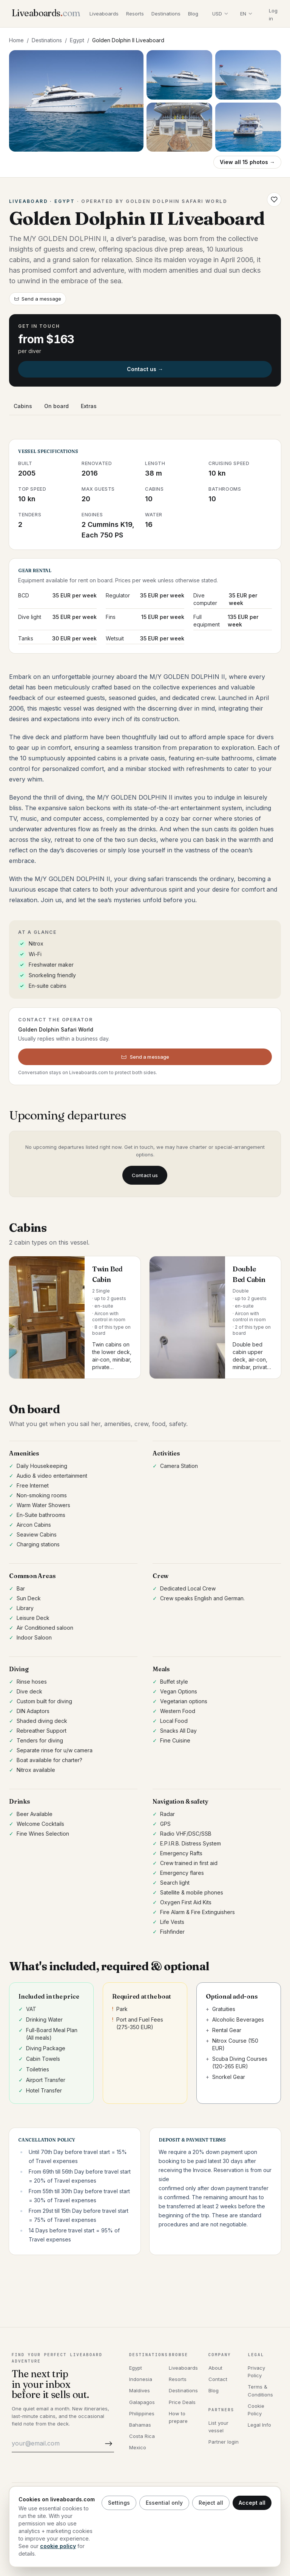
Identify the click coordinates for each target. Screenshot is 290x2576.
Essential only (164, 2502)
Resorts (135, 14)
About (215, 2368)
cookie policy (58, 2546)
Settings (119, 2502)
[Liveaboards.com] (46, 14)
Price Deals (182, 2402)
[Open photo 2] (179, 75)
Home (16, 40)
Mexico (137, 2447)
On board (56, 406)
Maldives (139, 2390)
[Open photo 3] (248, 75)
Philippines (141, 2413)
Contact (217, 2379)
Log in (273, 14)
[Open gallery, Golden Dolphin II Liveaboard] (76, 101)
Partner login (223, 2442)
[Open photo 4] (179, 127)
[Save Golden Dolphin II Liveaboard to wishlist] (274, 199)
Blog (193, 14)
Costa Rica (142, 2436)
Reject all (211, 2502)
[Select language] (246, 13)
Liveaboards (104, 14)
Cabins (23, 406)
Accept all (252, 2502)
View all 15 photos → (247, 162)
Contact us (145, 1175)
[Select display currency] (220, 13)
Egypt (77, 40)
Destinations (165, 14)
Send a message (37, 299)
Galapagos (142, 2402)
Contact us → (145, 369)
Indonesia (140, 2379)
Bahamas (140, 2425)
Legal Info (259, 2425)
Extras (89, 406)
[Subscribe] (107, 2443)
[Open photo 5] (248, 127)
